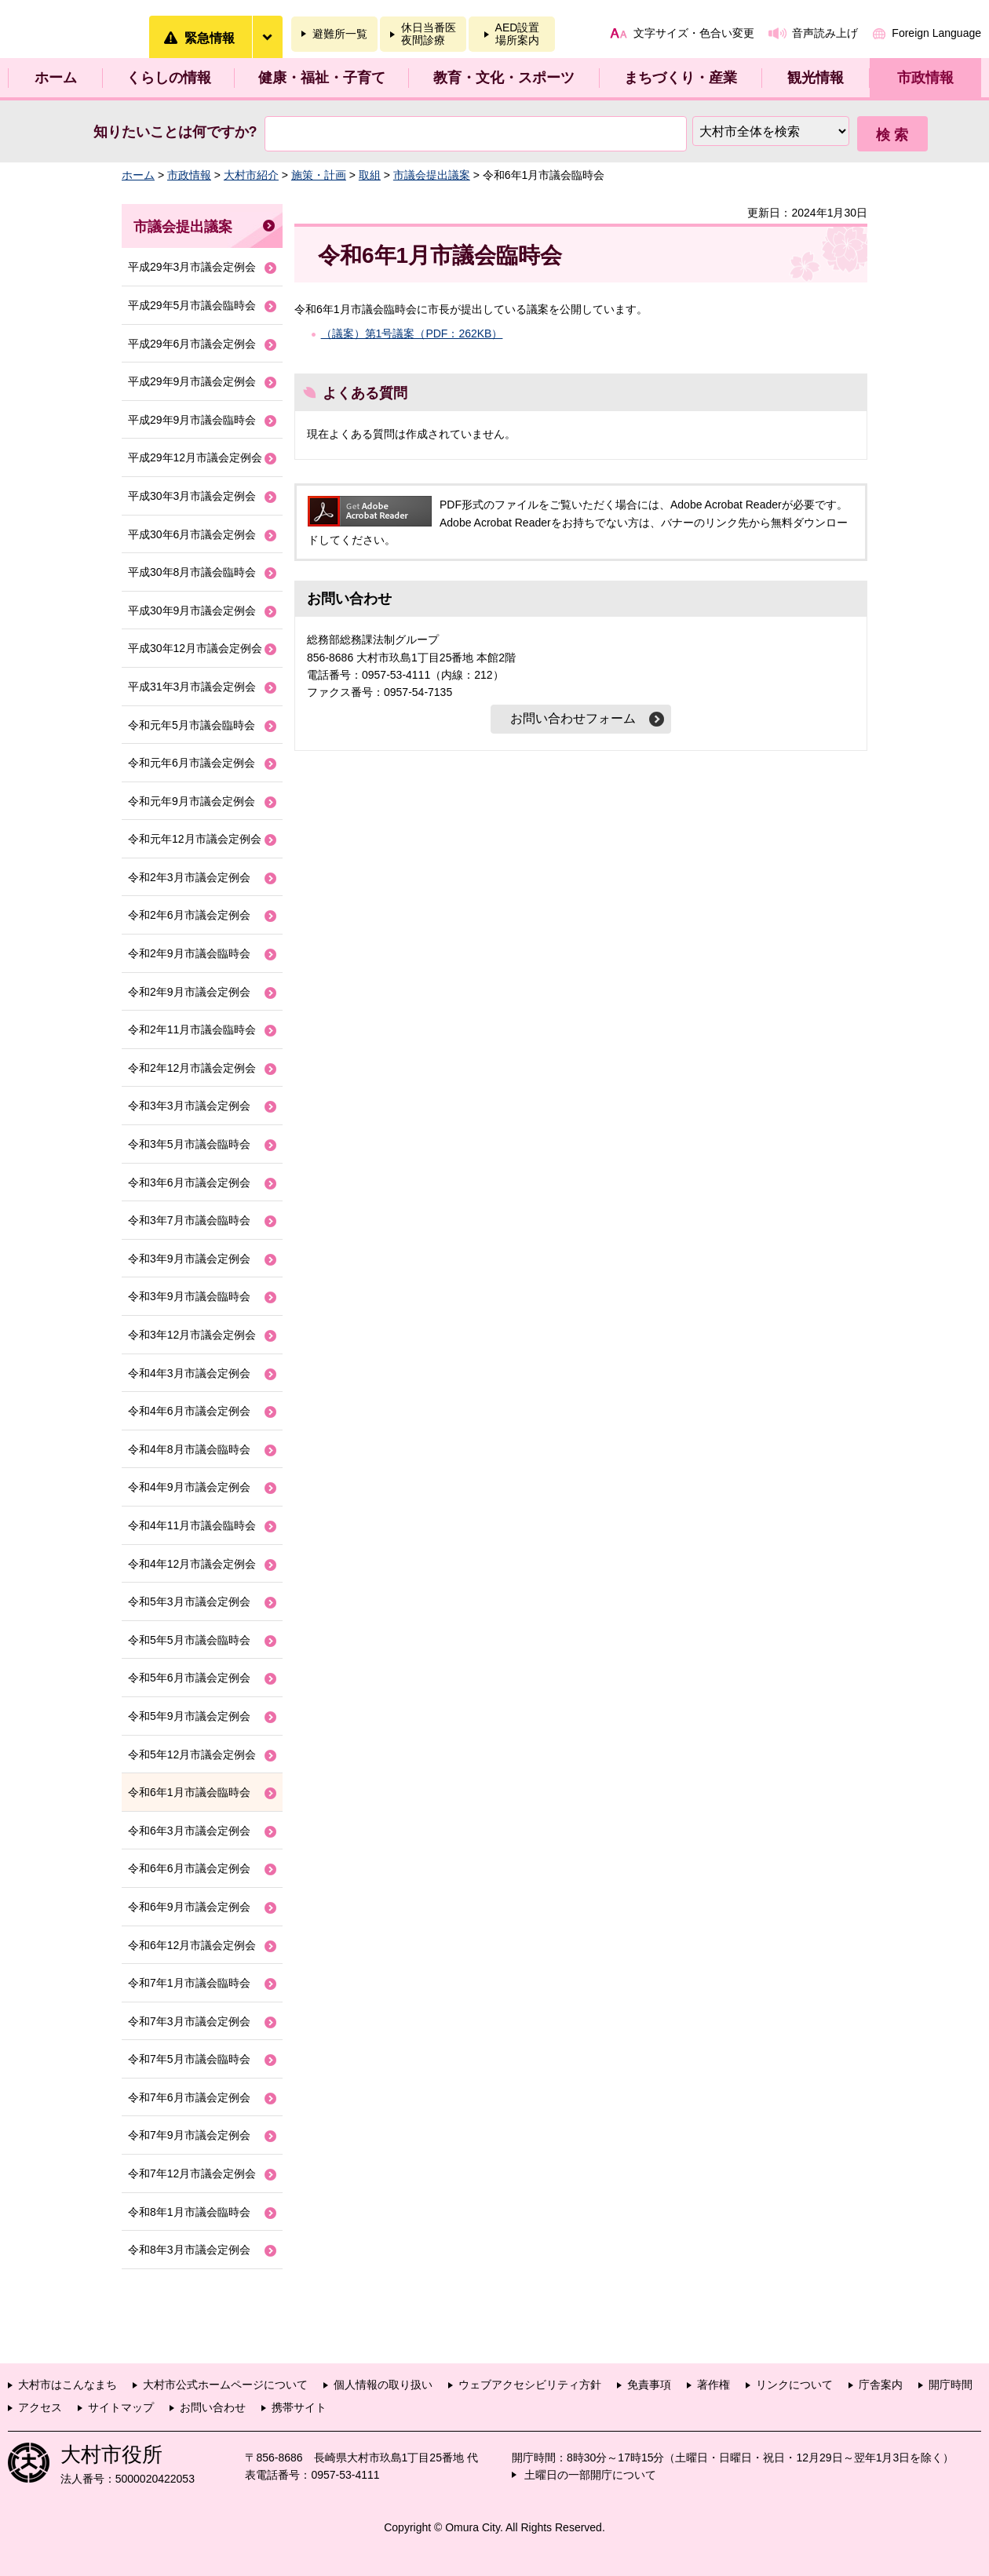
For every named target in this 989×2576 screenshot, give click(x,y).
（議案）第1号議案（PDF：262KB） (412, 333)
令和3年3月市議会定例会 (189, 1105)
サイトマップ (121, 2407)
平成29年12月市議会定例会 (195, 457)
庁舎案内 (881, 2384)
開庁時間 (951, 2384)
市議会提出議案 (431, 175)
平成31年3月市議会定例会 (192, 686)
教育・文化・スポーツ (504, 78)
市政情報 (925, 78)
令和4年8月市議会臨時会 (189, 1449)
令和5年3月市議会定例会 (189, 1601)
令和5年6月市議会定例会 (189, 1677)
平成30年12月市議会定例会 (195, 648)
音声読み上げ (825, 33)
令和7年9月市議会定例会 (189, 2135)
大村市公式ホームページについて (225, 2384)
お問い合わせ (213, 2407)
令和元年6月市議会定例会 (191, 762)
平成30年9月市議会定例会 (192, 610)
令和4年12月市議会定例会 (192, 1564)
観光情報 (815, 78)
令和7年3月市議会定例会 (189, 2021)
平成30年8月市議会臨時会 (192, 572)
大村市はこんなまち (67, 2384)
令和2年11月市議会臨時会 (192, 1029)
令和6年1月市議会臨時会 (189, 1792)
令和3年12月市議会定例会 (192, 1334)
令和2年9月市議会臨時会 (189, 953)
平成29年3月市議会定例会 (192, 267)
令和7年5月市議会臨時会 (189, 2059)
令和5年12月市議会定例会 (192, 1754)
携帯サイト (299, 2407)
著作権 (713, 2384)
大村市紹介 (251, 175)
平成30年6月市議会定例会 (192, 534)
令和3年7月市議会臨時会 (189, 1220)
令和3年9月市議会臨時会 (189, 1296)
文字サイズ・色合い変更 (693, 33)
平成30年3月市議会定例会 (192, 496)
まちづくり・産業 (680, 78)
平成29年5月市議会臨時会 (192, 305)
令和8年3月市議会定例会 (189, 2249)
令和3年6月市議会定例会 (189, 1182)
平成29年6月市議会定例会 (192, 343)
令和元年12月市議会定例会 (194, 839)
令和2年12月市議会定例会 (192, 1068)
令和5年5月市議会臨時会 (189, 1640)
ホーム (56, 78)
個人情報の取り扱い (383, 2384)
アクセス (40, 2407)
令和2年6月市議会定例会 (189, 915)
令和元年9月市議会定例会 (191, 801)
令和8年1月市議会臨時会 (189, 2212)
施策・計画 (318, 175)
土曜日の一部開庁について (590, 2475)
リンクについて (794, 2384)
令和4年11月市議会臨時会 (192, 1525)
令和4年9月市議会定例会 (189, 1487)
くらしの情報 (168, 78)
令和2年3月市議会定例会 (189, 877)
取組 (370, 175)
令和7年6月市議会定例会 (189, 2097)
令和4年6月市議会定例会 (189, 1411)
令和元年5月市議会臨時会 (191, 725)
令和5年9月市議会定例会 (189, 1716)
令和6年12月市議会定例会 (192, 1945)
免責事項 (649, 2384)
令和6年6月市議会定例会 (189, 1868)
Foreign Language (936, 33)
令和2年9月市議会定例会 (189, 992)
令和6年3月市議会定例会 (189, 1830)
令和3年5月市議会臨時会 (189, 1144)
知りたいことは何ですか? (175, 132)
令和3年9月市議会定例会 (189, 1258)
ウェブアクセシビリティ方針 (529, 2384)
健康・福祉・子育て (321, 78)
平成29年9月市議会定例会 (192, 381)
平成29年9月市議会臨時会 (192, 420)
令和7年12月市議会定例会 (192, 2173)
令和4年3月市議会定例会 (189, 1373)
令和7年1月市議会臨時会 (189, 1983)
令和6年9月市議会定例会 (189, 1906)
